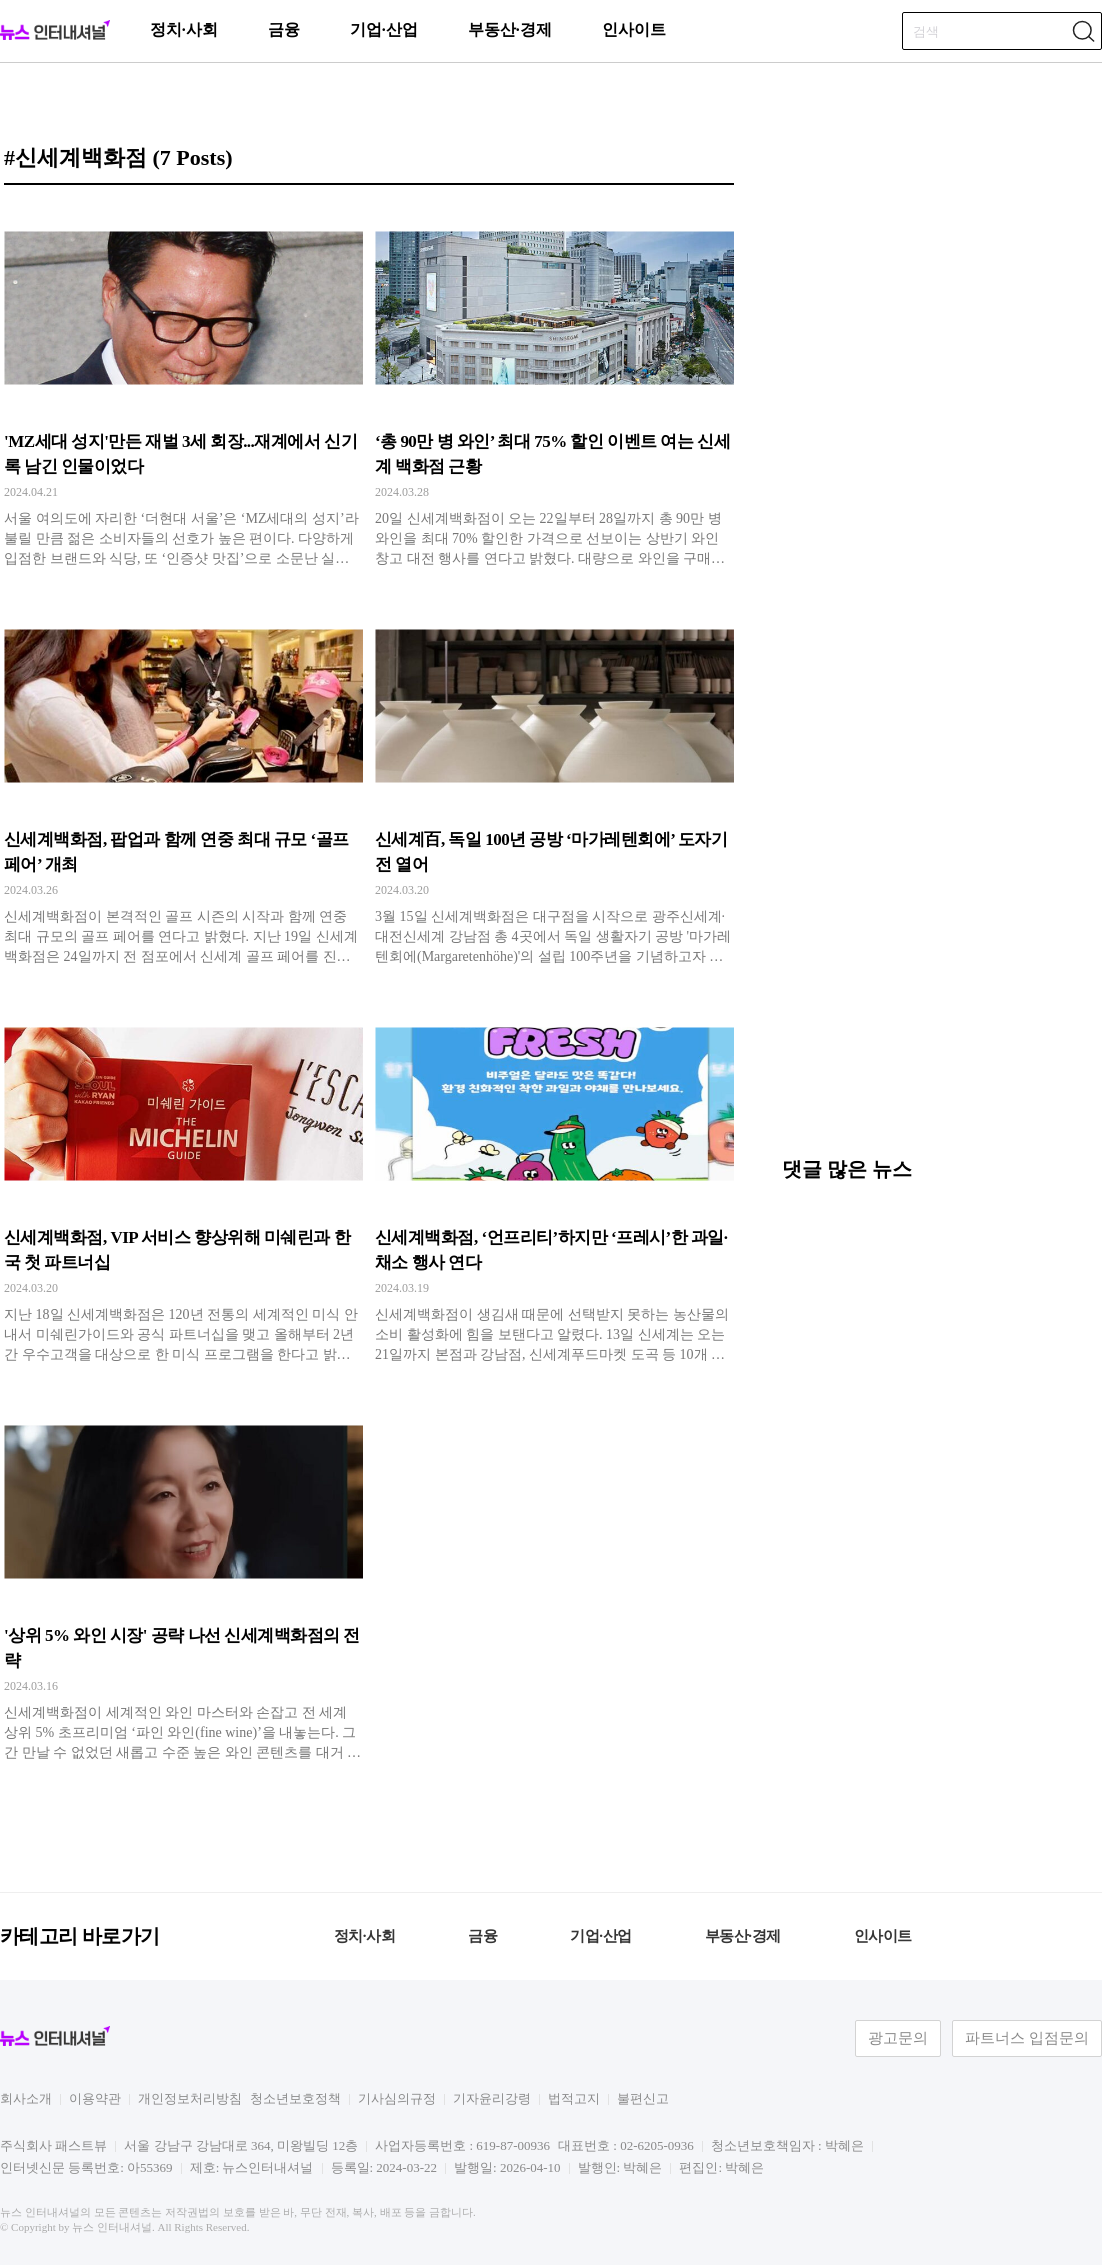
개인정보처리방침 (190, 2098)
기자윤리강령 (492, 2098)
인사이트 (634, 29)
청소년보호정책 (295, 2098)
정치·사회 (184, 29)
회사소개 (26, 2098)
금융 (284, 29)
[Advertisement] (932, 999)
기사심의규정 (397, 2098)
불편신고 (643, 2098)
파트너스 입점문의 (1027, 2038)
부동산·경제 (510, 29)
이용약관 (95, 2098)
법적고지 (574, 2098)
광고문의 (898, 2038)
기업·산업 (384, 29)
